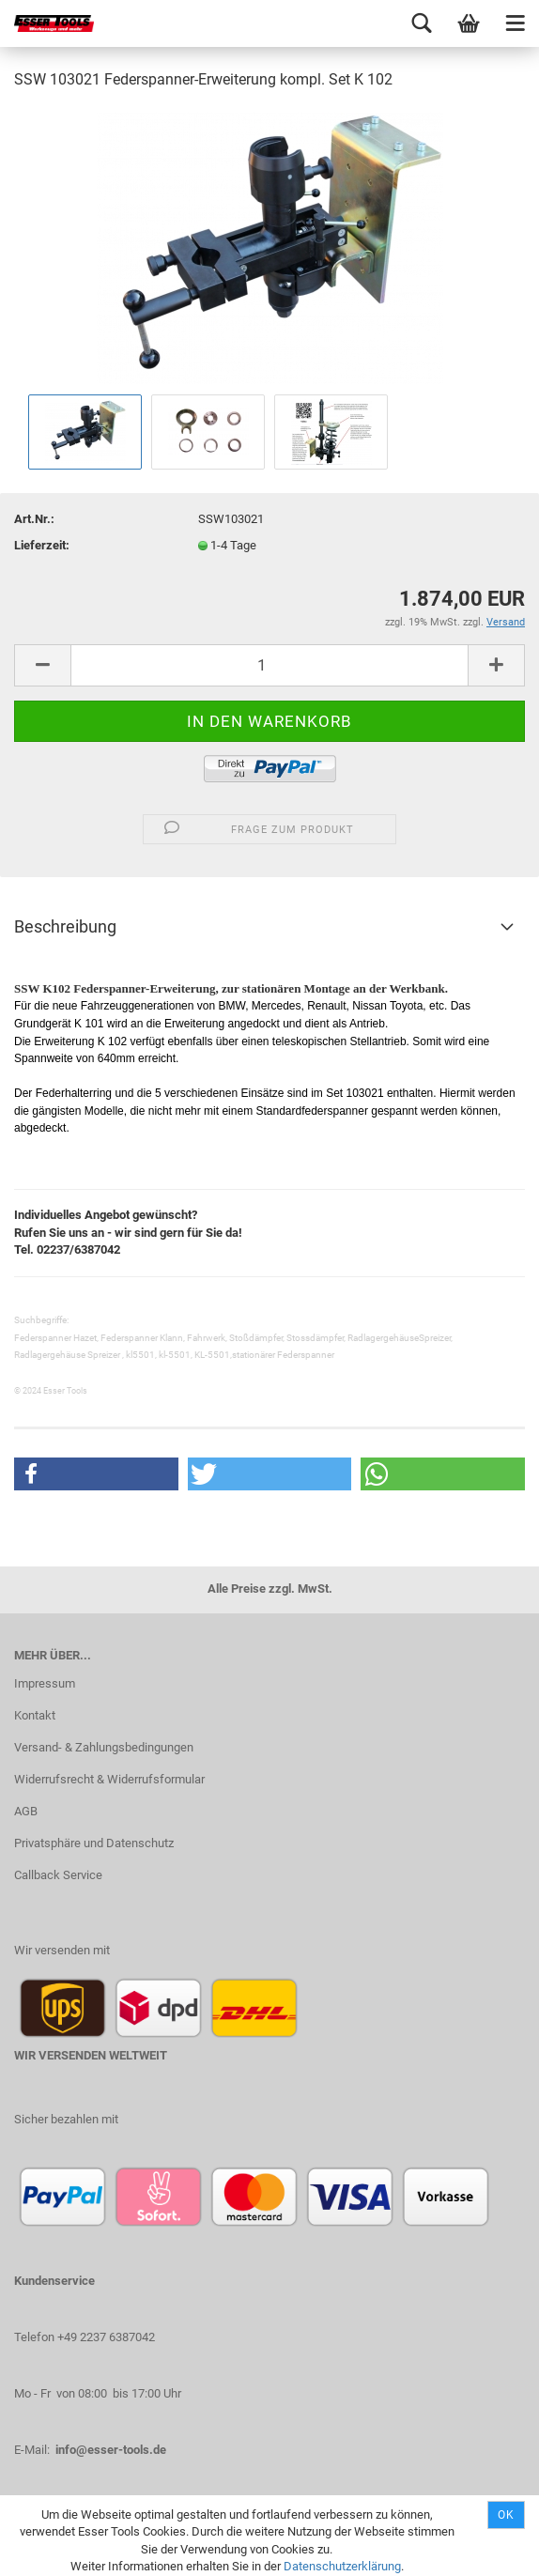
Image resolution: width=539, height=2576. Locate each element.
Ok (506, 2515)
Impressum (44, 1683)
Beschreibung (65, 926)
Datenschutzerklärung (342, 2566)
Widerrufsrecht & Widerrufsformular (109, 1779)
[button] (96, 1474)
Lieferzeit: (41, 545)
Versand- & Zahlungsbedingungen (103, 1747)
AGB (26, 1811)
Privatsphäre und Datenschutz (94, 1843)
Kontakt (34, 1715)
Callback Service (58, 1875)
